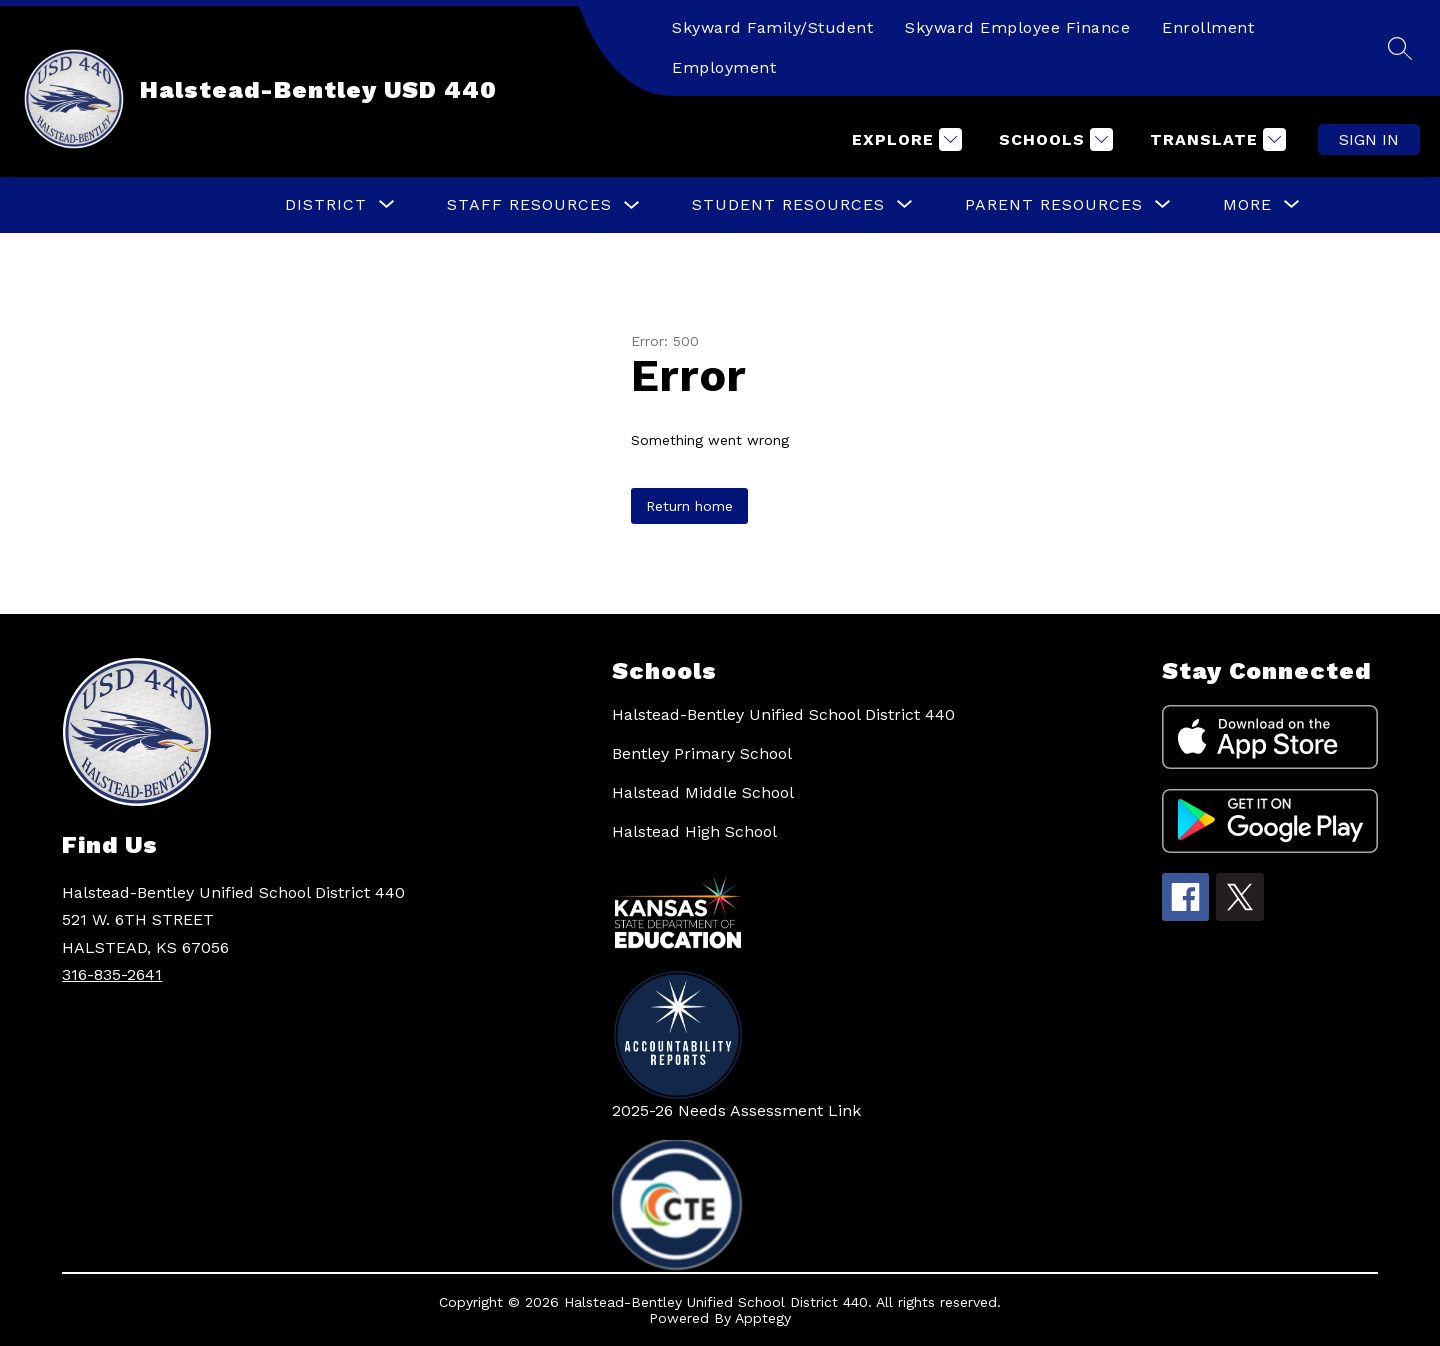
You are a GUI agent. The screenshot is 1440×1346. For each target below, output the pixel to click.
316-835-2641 (112, 974)
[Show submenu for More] (1247, 205)
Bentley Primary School (702, 753)
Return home (689, 506)
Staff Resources (529, 204)
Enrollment (1208, 27)
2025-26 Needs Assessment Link (736, 1110)
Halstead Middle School (703, 792)
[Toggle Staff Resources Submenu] (632, 205)
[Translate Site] (1215, 139)
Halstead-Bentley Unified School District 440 (783, 714)
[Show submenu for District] (326, 205)
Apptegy (763, 1318)
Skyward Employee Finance (1017, 27)
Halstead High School (694, 831)
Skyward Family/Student (772, 27)
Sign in (1369, 139)
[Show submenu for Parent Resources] (1054, 205)
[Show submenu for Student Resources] (788, 205)
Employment (724, 67)
